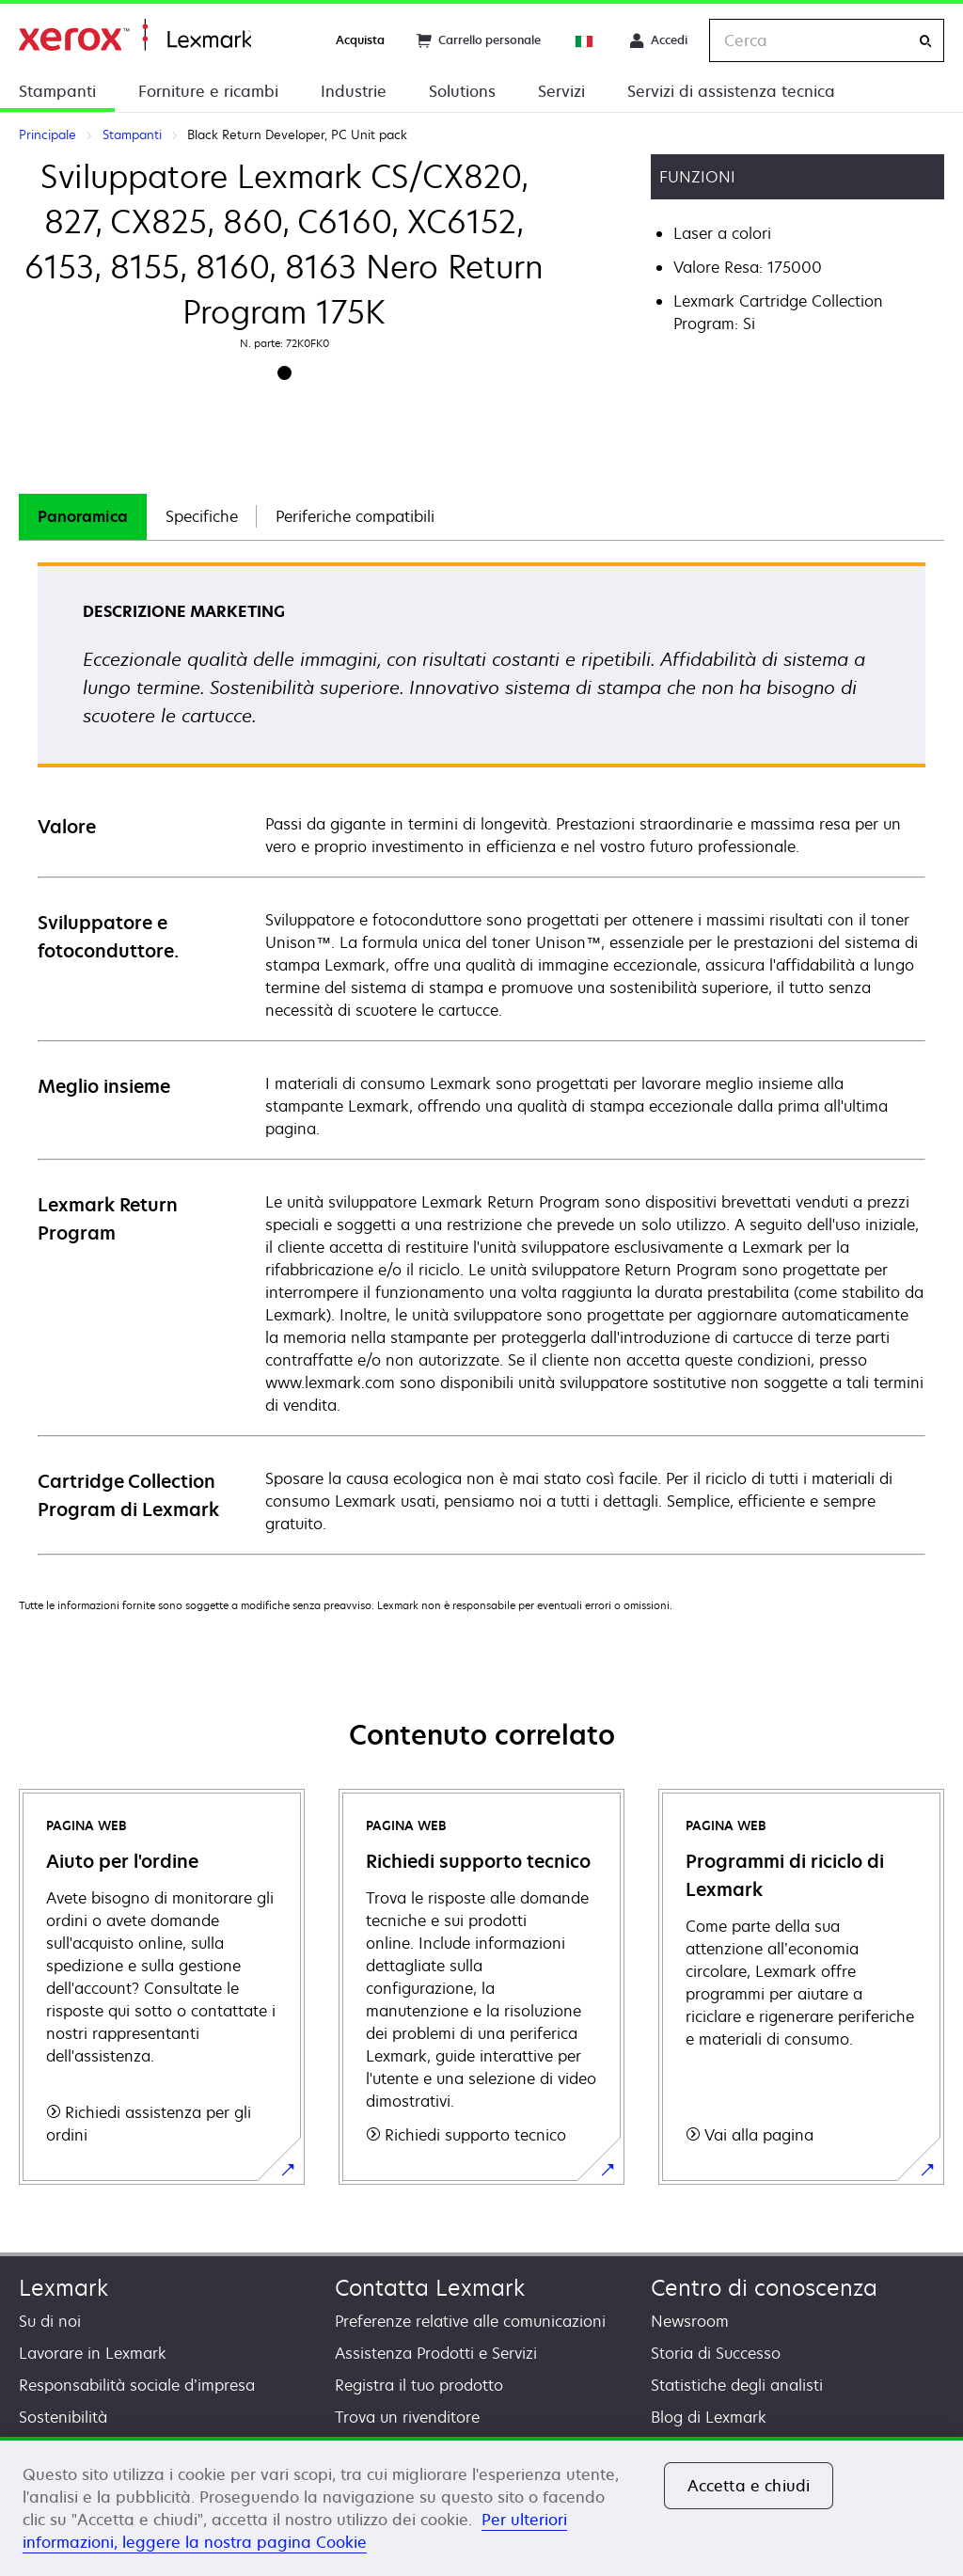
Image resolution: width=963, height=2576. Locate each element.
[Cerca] (925, 41)
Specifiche (202, 516)
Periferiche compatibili (355, 516)
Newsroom (690, 2321)
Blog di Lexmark (708, 2417)
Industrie (354, 91)
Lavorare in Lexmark (92, 2353)
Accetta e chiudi (749, 2485)
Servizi (561, 91)
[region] (481, 2506)
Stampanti (57, 91)
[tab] (83, 517)
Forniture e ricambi (208, 91)
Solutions (462, 91)
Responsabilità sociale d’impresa (137, 2385)
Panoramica (83, 516)
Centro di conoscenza (764, 2287)
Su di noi (50, 2321)
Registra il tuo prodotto (419, 2385)
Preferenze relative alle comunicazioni (470, 2321)
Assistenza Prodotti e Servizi (436, 2353)
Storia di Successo (716, 2353)
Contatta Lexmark (430, 2287)
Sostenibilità (63, 2417)
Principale (135, 35)
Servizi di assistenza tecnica (731, 91)
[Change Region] (585, 40)
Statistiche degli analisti (737, 2385)
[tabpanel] (481, 1057)
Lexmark (63, 2287)
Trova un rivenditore (407, 2417)
